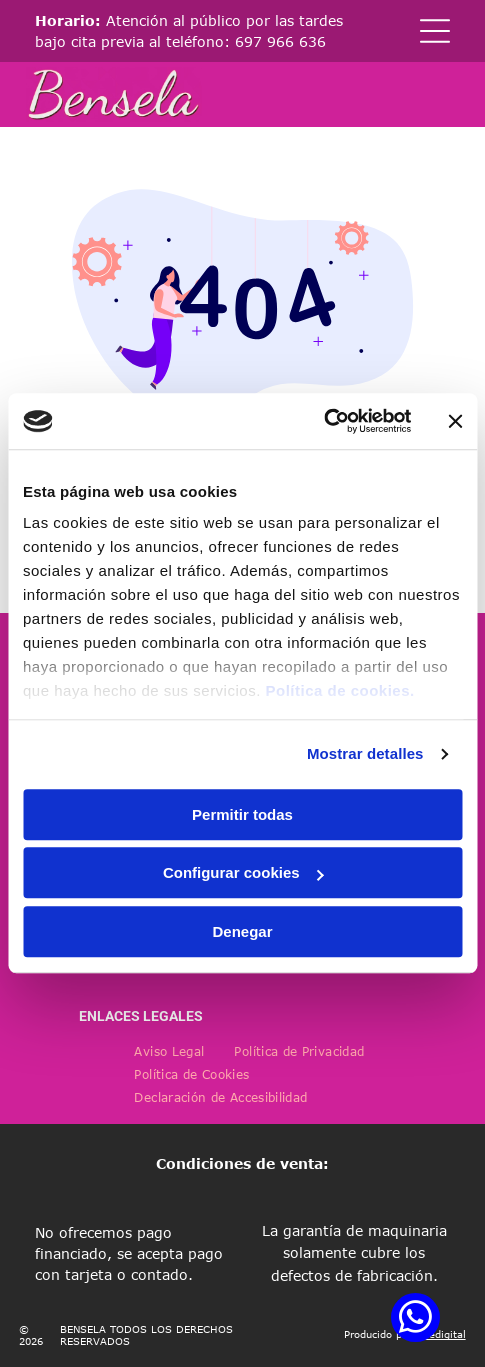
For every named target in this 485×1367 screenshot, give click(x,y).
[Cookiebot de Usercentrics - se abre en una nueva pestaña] (323, 422)
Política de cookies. (339, 691)
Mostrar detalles (365, 754)
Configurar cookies (243, 873)
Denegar (242, 931)
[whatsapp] (415, 1320)
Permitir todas (242, 814)
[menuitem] (169, 1051)
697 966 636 (280, 41)
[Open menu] (435, 31)
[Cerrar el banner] (455, 421)
